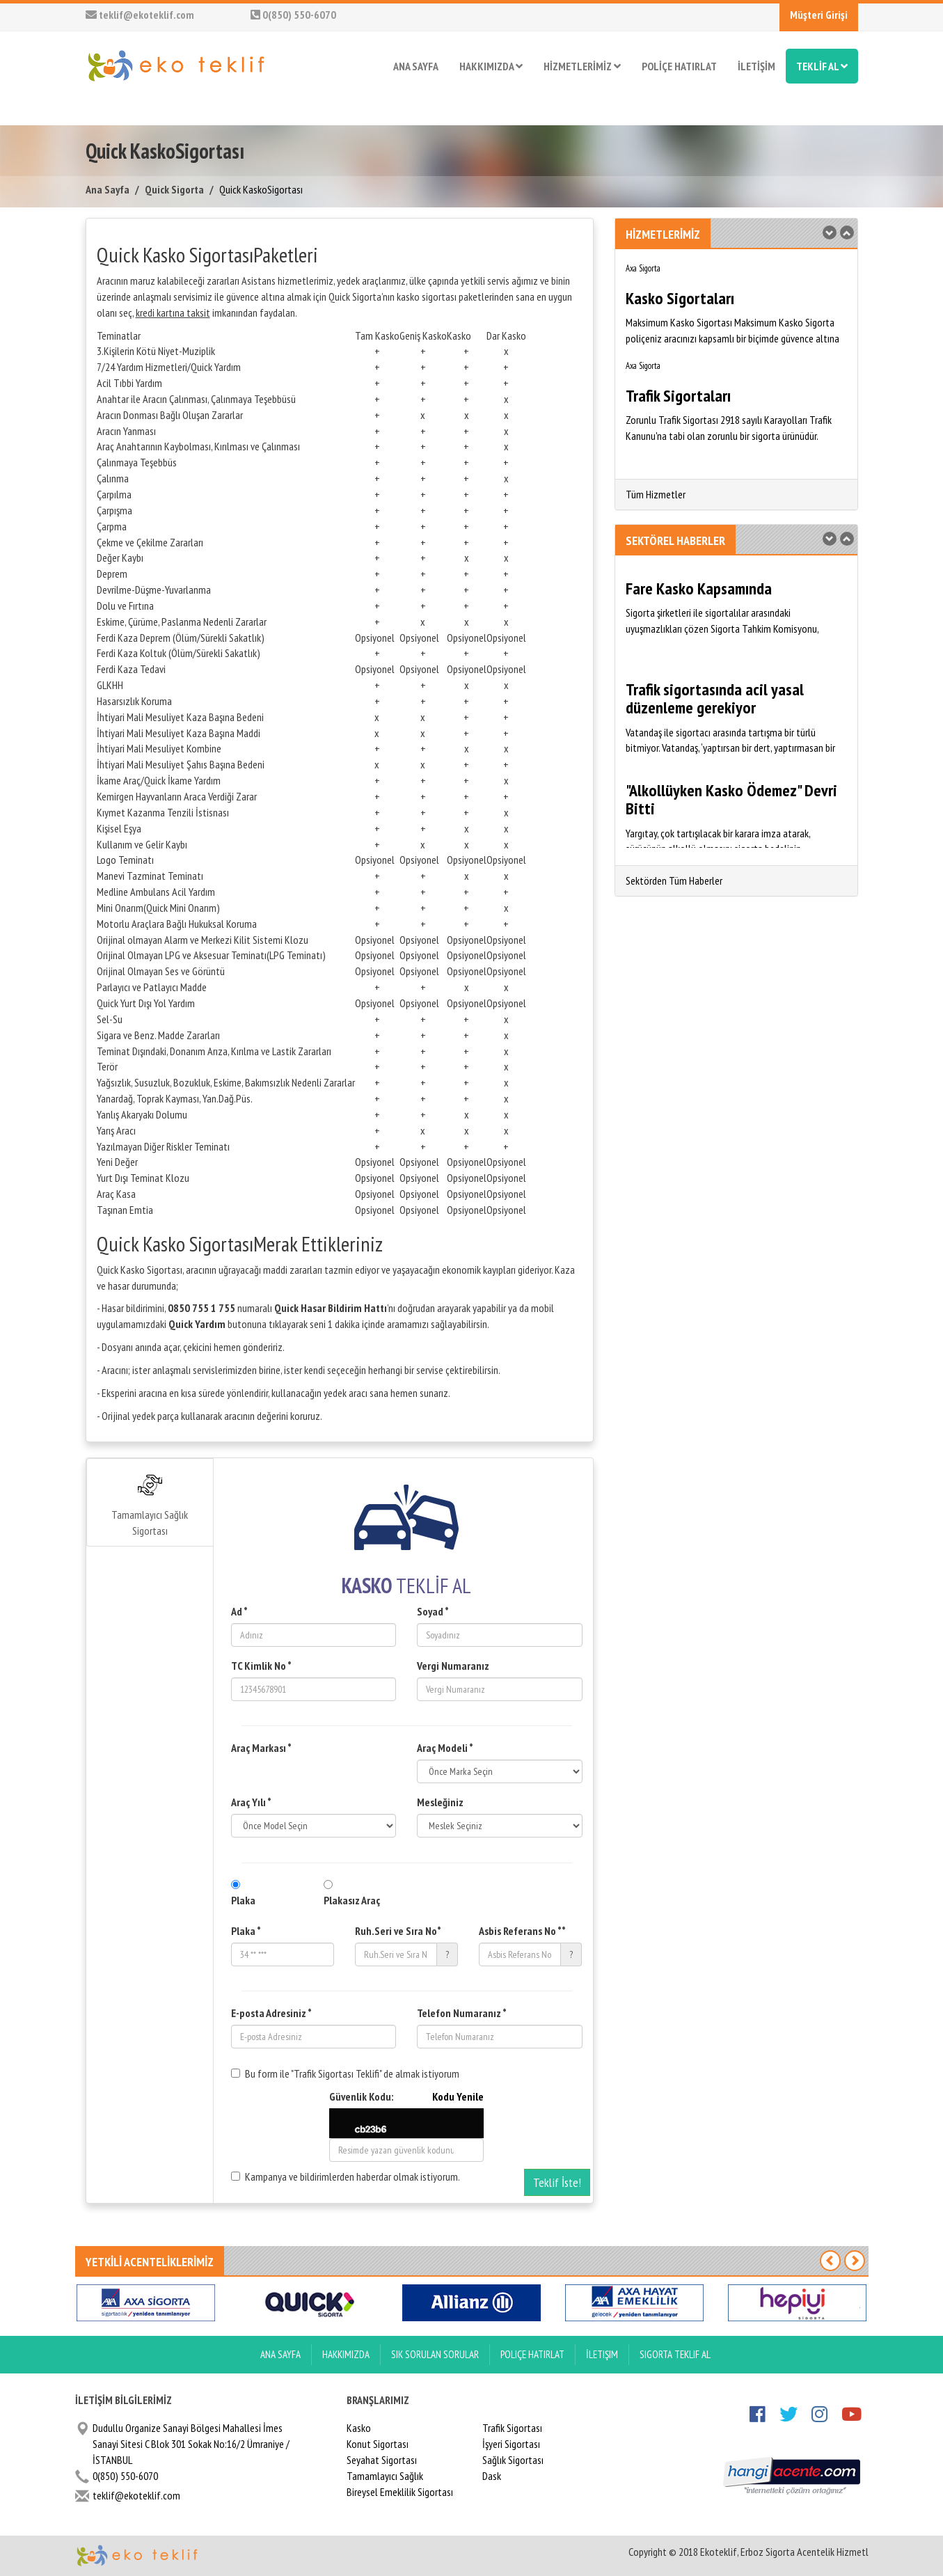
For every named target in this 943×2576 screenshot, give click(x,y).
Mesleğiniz (440, 1802)
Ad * (239, 1611)
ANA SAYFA (415, 66)
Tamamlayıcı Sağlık (385, 2476)
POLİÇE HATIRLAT (679, 66)
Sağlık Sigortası (513, 2460)
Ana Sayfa (107, 189)
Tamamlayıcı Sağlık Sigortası (150, 1505)
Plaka (243, 1900)
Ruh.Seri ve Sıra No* (398, 1931)
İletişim (602, 2354)
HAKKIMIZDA (491, 66)
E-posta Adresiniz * (271, 2013)
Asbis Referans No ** (522, 1931)
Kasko (359, 2428)
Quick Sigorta (174, 189)
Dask (491, 2476)
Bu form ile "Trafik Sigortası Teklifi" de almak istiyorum (345, 2073)
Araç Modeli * (445, 1748)
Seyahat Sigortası (382, 2460)
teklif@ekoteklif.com (140, 15)
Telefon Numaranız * (462, 2013)
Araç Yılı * (251, 1802)
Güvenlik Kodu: (406, 2097)
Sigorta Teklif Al (675, 2354)
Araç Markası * (261, 1748)
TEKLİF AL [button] (822, 66)
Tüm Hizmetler (656, 494)
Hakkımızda (346, 2354)
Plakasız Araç (352, 1900)
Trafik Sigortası (512, 2428)
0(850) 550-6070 (293, 15)
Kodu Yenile (458, 2096)
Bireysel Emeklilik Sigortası (400, 2492)
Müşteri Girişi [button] (819, 15)
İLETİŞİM (756, 66)
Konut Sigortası (378, 2444)
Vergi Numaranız (453, 1666)
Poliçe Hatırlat (532, 2354)
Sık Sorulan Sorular (435, 2354)
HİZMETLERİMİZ (582, 66)
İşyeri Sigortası (511, 2444)
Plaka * (246, 1931)
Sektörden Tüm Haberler (674, 880)
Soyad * (433, 1611)
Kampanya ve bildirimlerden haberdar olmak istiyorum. (345, 2176)
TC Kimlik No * (261, 1666)
